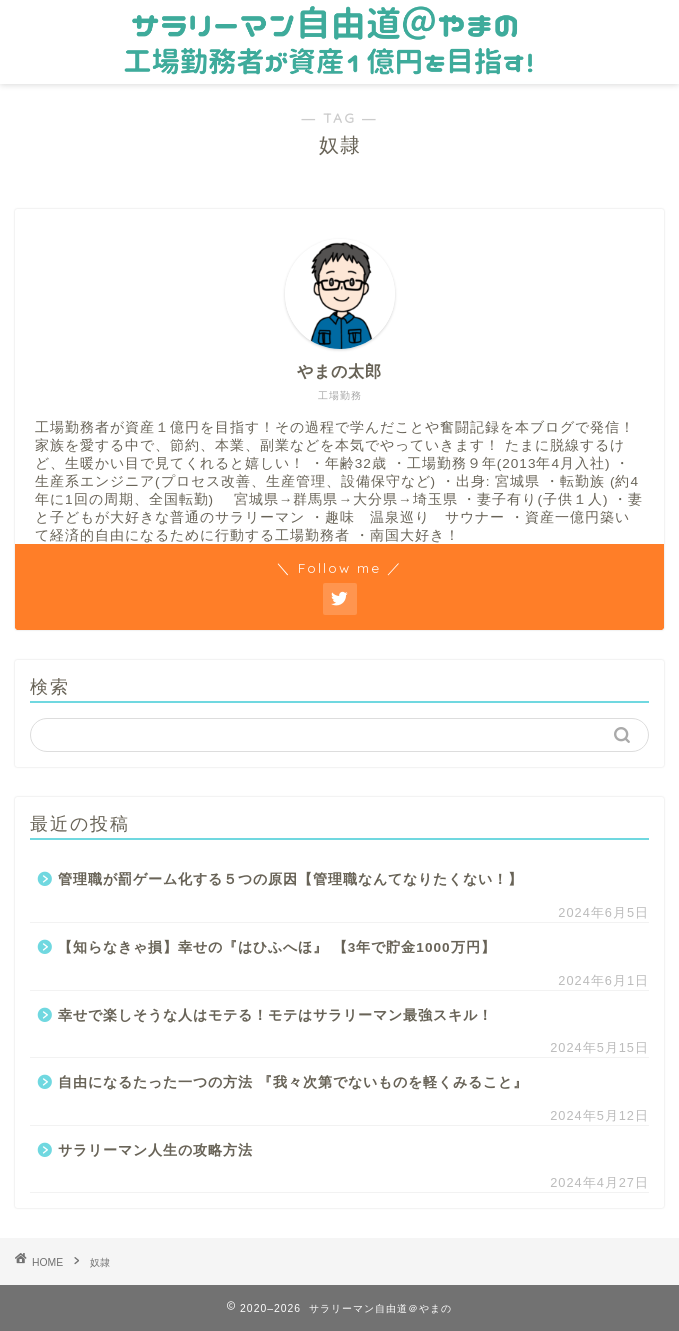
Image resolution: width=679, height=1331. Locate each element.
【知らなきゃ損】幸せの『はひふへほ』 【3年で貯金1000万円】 (277, 947)
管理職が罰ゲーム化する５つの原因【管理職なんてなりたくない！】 (290, 879)
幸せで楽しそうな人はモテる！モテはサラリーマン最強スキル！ (275, 1015)
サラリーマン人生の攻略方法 (155, 1150)
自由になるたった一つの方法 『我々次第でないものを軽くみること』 (293, 1082)
